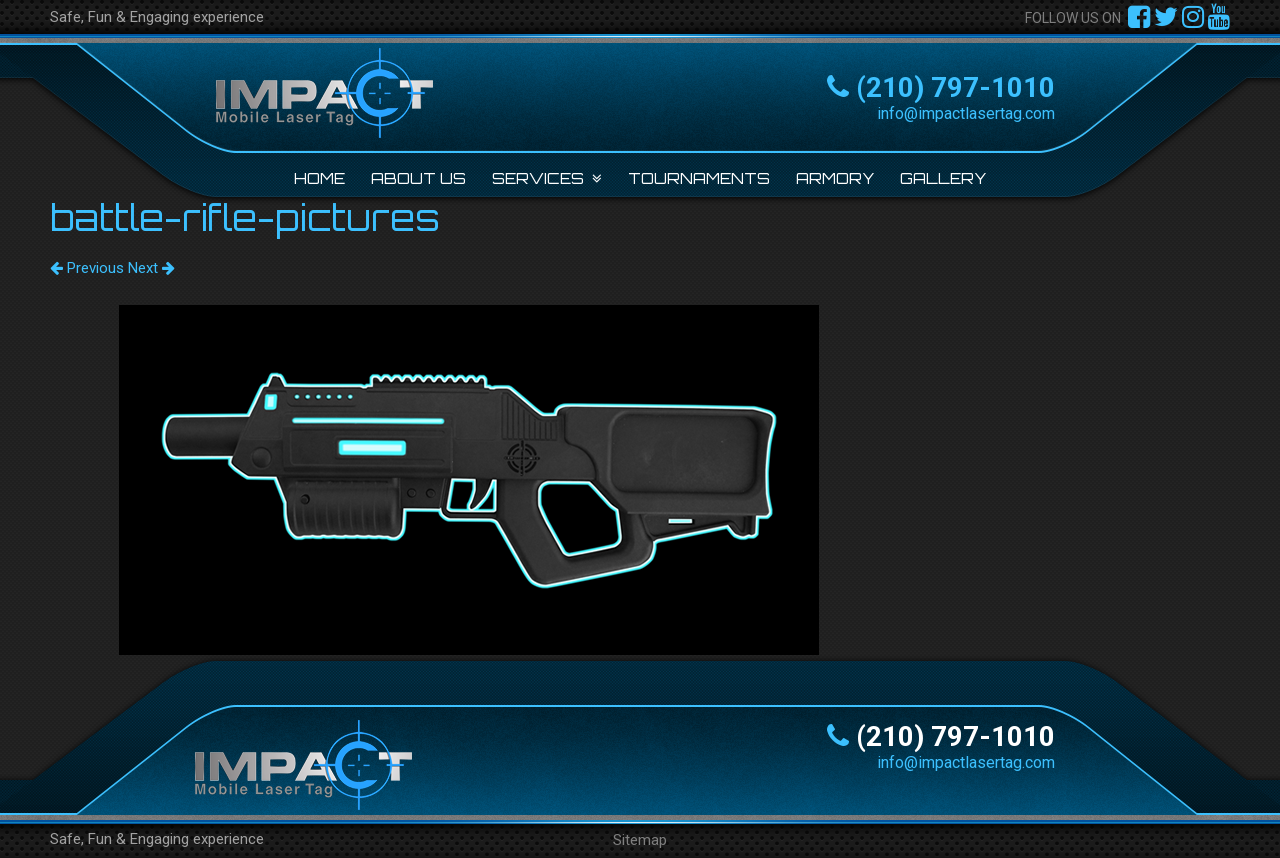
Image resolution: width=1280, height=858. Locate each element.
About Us (418, 178)
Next (151, 268)
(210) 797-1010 (955, 87)
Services (538, 178)
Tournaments (699, 178)
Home (319, 178)
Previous (87, 268)
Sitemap (640, 840)
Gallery (943, 178)
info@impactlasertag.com (966, 113)
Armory (835, 178)
